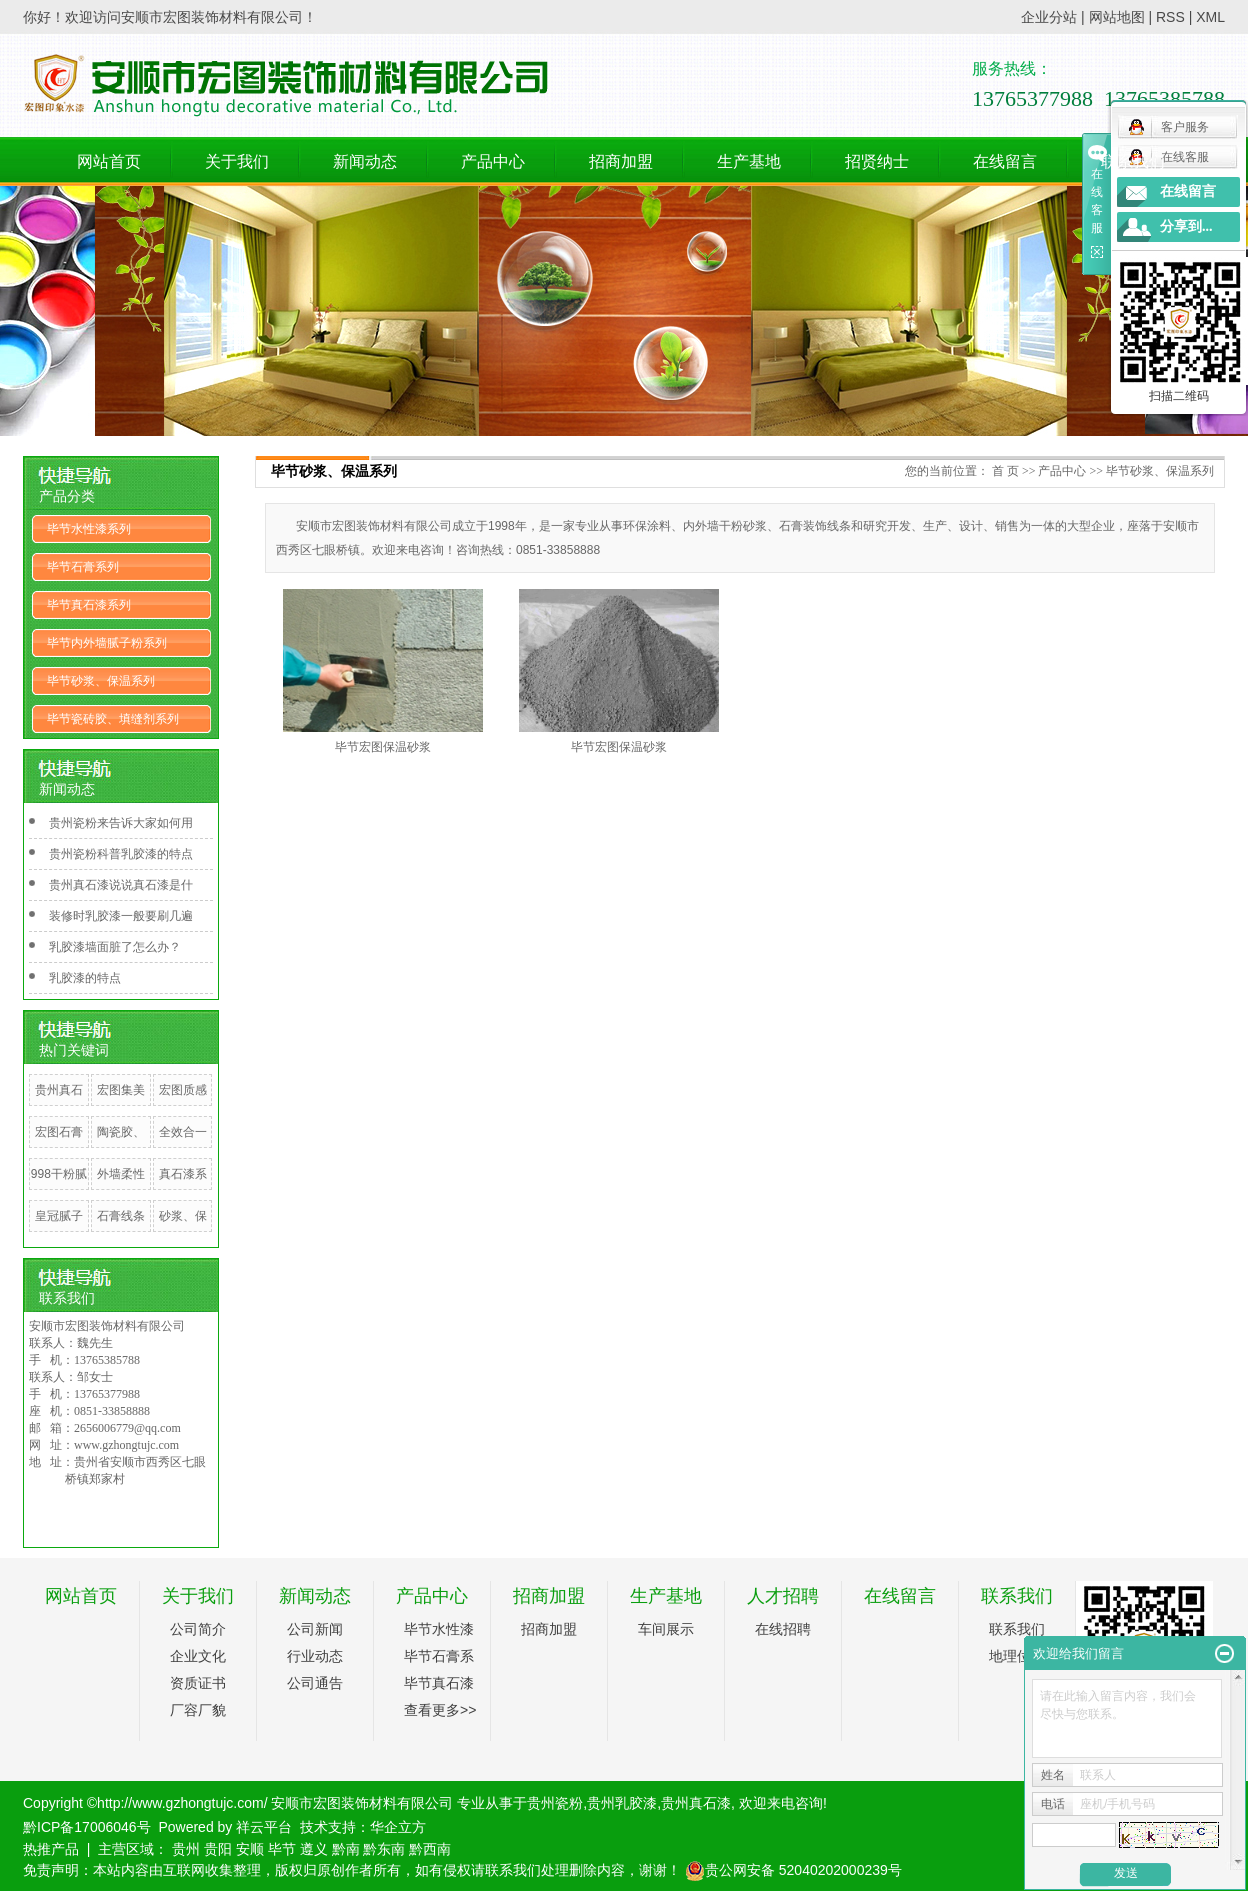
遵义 (314, 1849)
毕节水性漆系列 (89, 529)
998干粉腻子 (59, 1189)
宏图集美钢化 (121, 1105)
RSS (1170, 17)
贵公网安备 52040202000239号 (793, 1870)
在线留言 (1005, 161)
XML (1210, 17)
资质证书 (198, 1683)
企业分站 (1049, 17)
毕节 (282, 1849)
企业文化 (198, 1656)
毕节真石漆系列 (89, 605)
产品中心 (493, 161)
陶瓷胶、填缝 (121, 1147)
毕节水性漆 (439, 1629)
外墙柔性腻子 (121, 1189)
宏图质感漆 (183, 1105)
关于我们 (237, 161)
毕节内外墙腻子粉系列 (107, 643)
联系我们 (1133, 161)
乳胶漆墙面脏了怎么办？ (115, 947)
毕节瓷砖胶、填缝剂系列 (113, 719)
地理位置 (1017, 1656)
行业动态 (315, 1656)
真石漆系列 (183, 1189)
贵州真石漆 (59, 1105)
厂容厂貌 (198, 1710)
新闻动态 (365, 161)
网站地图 (1117, 17)
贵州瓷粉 (555, 1803)
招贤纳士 (877, 161)
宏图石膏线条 (59, 1147)
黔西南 (430, 1849)
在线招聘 (783, 1629)
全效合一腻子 (183, 1147)
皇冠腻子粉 (59, 1231)
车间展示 (666, 1629)
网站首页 (109, 161)
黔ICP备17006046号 (87, 1827)
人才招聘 (783, 1596)
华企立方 (398, 1827)
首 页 (1005, 471)
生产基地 (749, 161)
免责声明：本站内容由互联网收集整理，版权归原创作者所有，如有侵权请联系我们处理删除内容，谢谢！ (352, 1870)
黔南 (346, 1849)
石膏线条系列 (121, 1231)
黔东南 (384, 1849)
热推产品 (51, 1849)
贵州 (186, 1849)
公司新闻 (315, 1629)
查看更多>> (440, 1710)
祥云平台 (264, 1827)
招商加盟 (621, 161)
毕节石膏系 (439, 1656)
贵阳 (218, 1849)
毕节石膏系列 (83, 567)
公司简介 (198, 1629)
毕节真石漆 (439, 1683)
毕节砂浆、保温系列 (101, 681)
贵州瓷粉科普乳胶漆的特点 (121, 854)
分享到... (1186, 226)
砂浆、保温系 (183, 1231)
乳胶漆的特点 (85, 978)
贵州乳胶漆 (622, 1803)
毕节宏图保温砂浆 (383, 747)
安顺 (250, 1849)
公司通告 (315, 1683)
